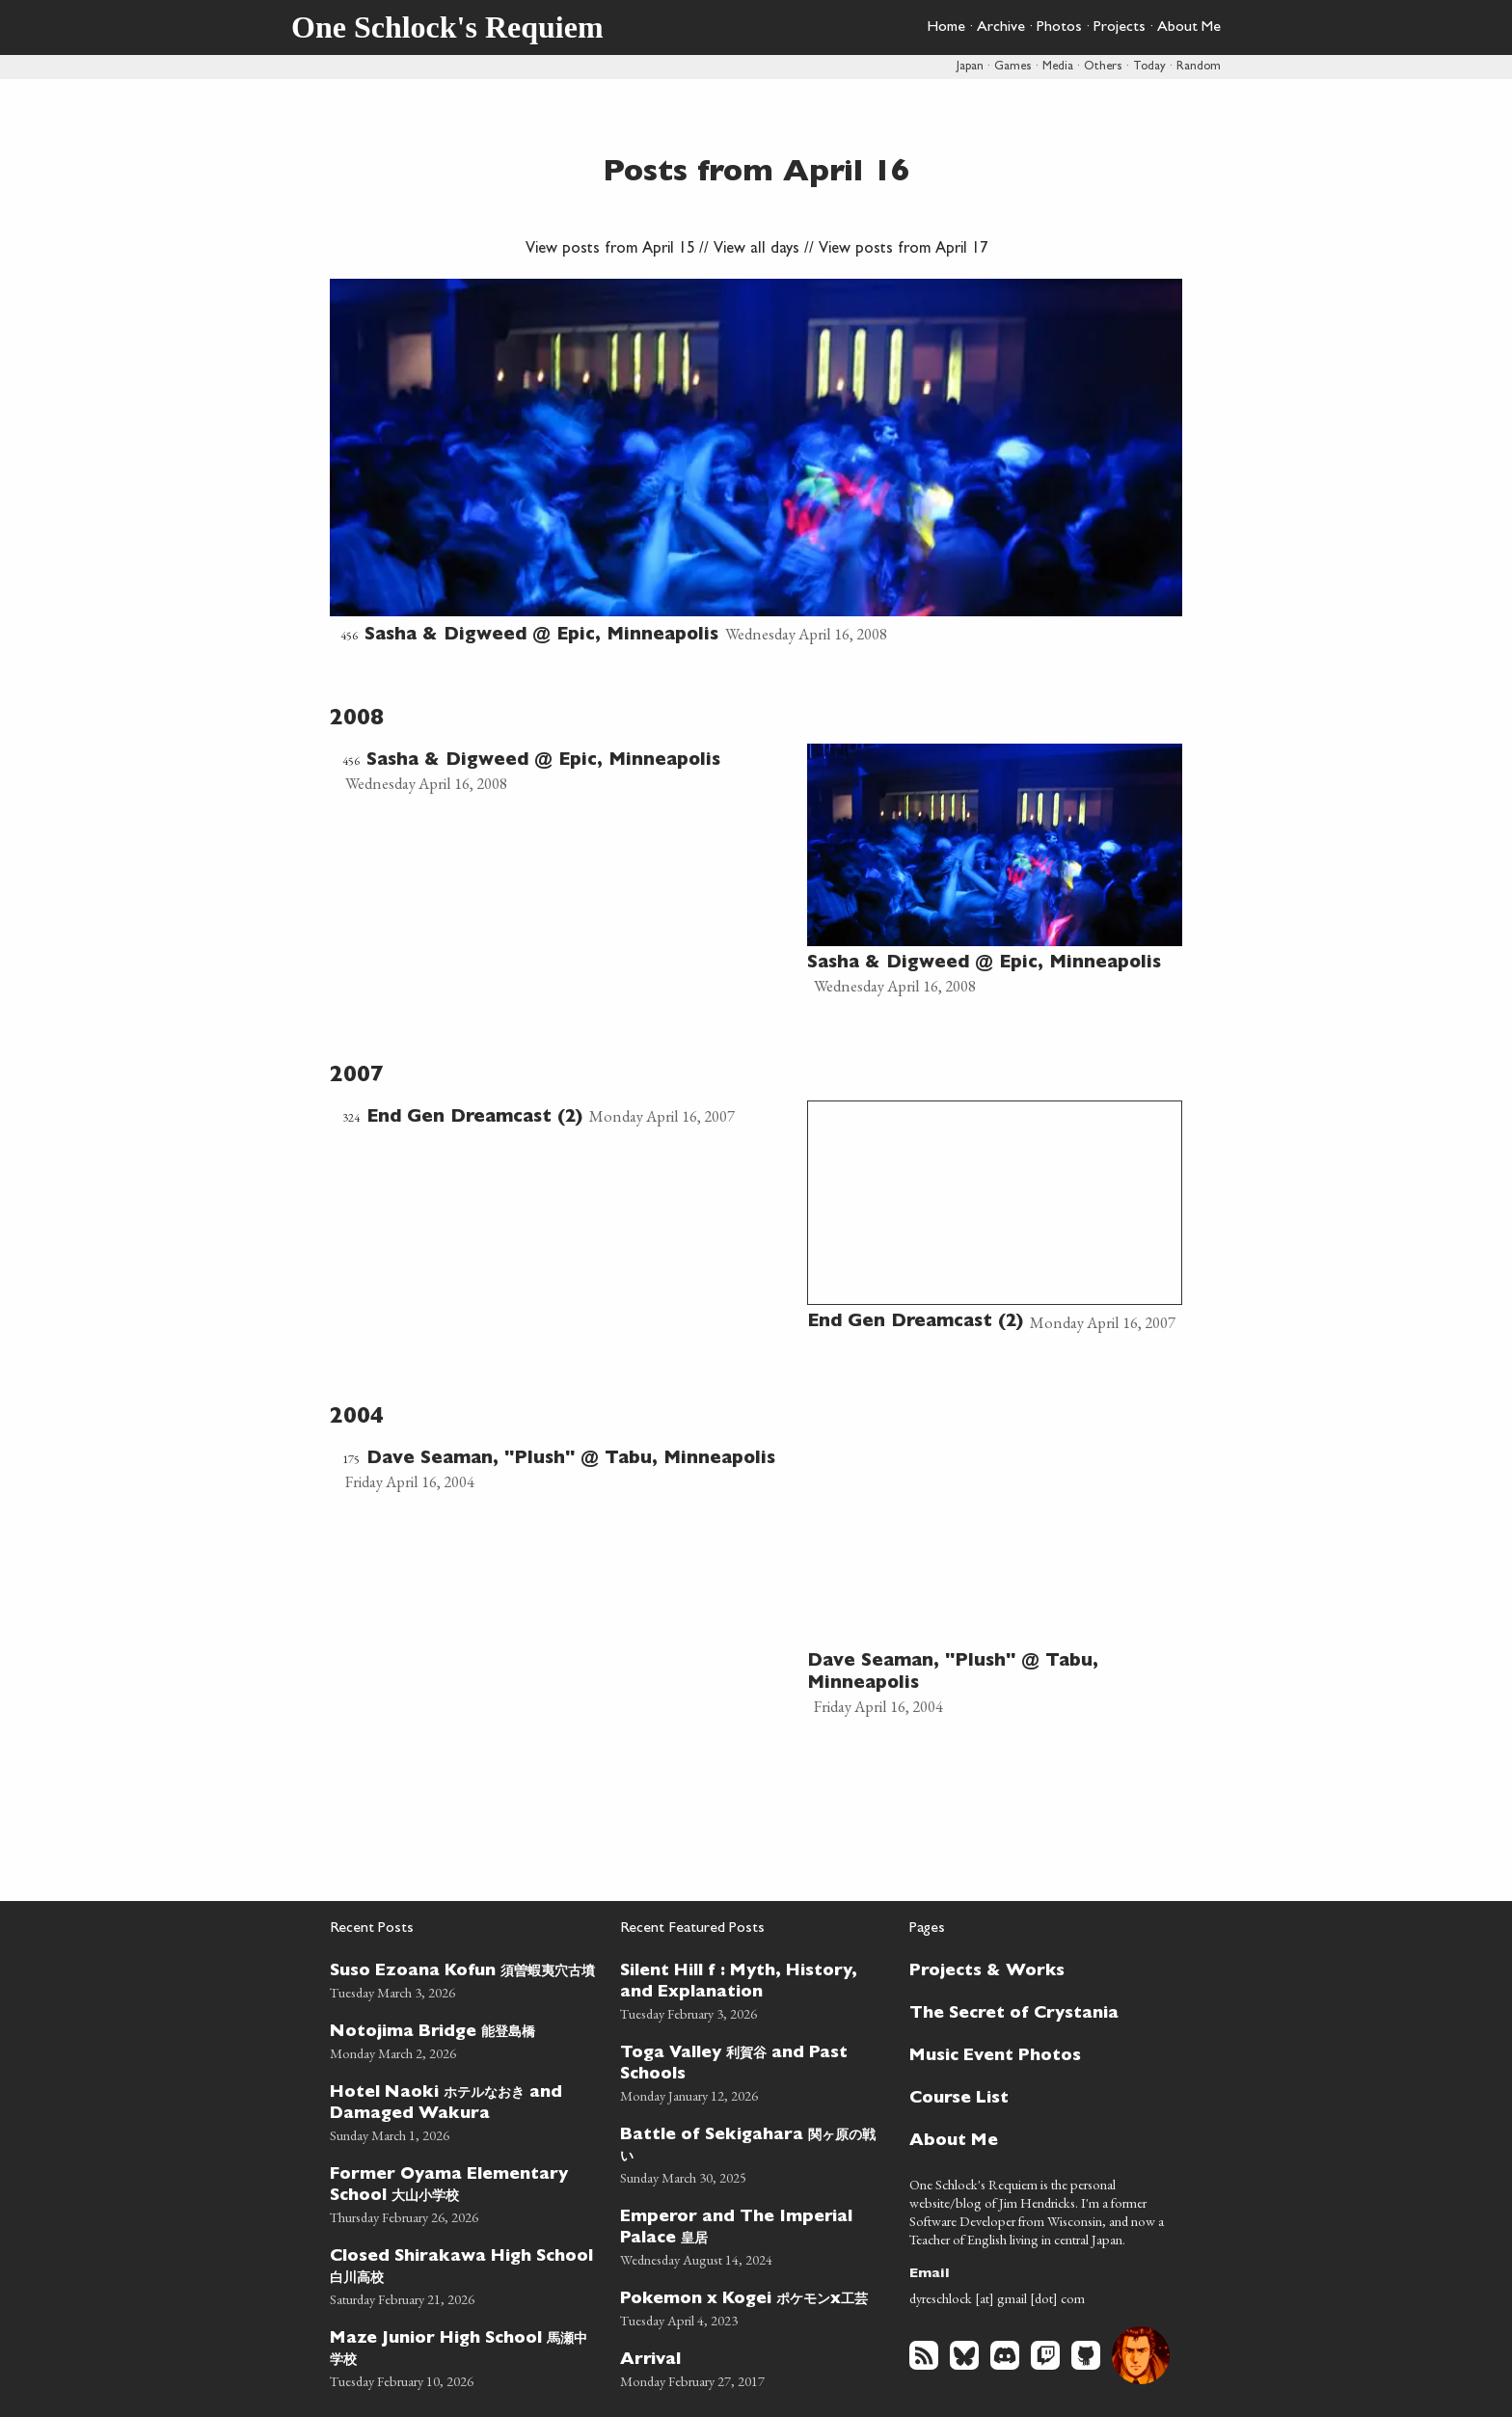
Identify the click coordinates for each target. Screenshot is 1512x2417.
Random (1198, 67)
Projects (1120, 28)
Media (1057, 67)
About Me (1189, 28)
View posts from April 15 (610, 250)
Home (946, 28)
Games (1013, 67)
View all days (756, 250)
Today (1149, 67)
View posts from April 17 (903, 250)
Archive (1001, 28)
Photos (1059, 28)
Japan (970, 67)
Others (1103, 67)
